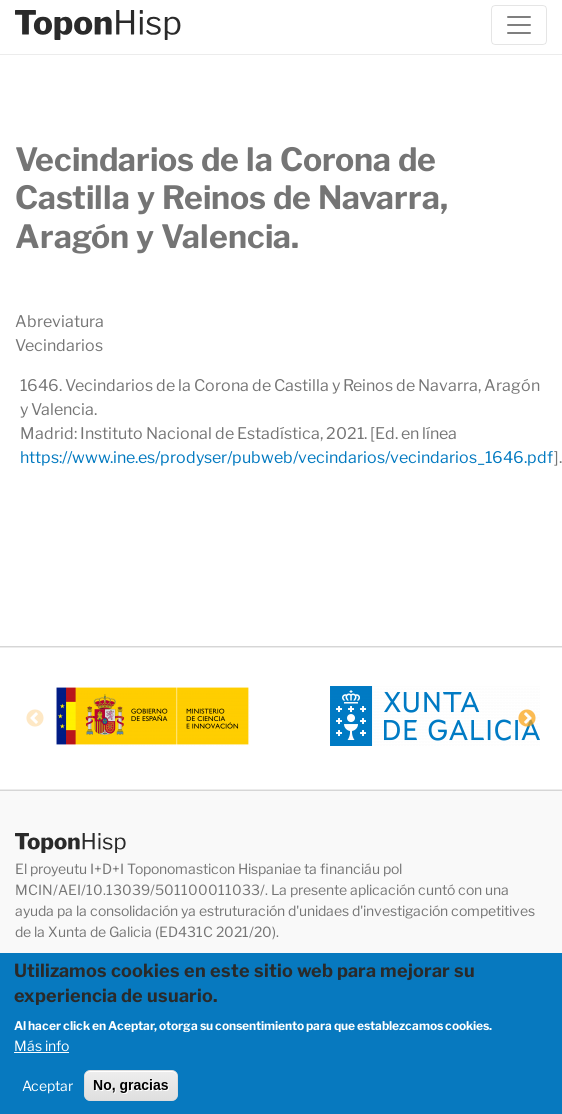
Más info (41, 1050)
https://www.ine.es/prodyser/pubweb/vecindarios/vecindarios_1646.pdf (287, 457)
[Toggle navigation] (519, 25)
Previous (35, 719)
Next (527, 719)
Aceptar (47, 1090)
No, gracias (130, 1090)
